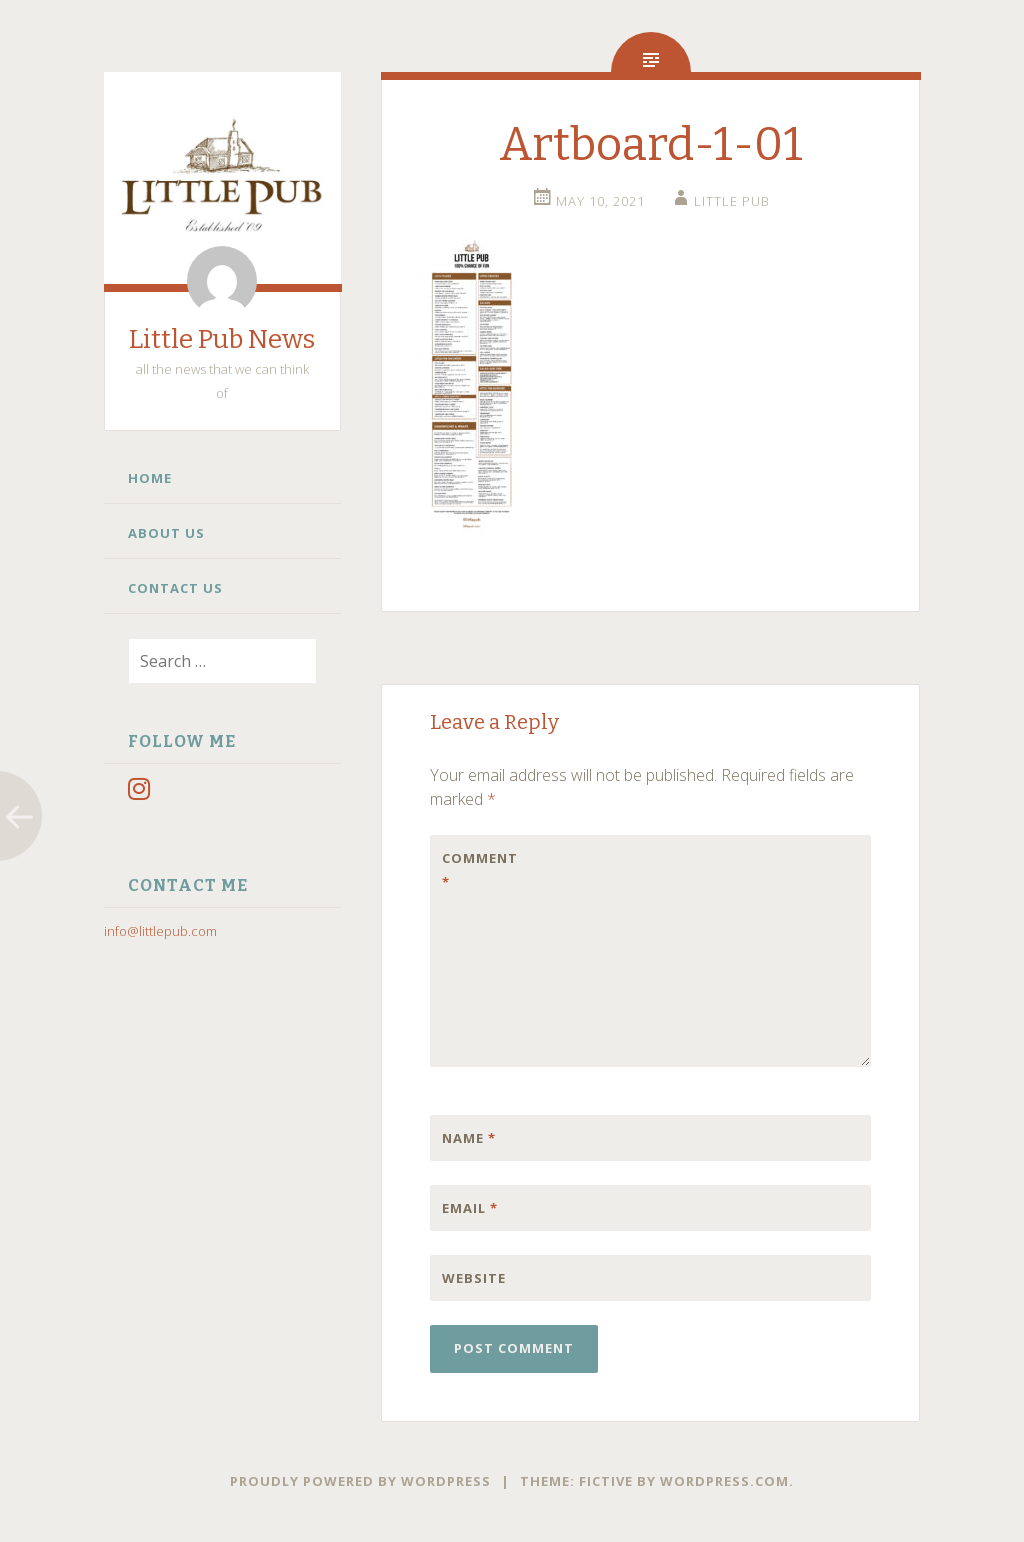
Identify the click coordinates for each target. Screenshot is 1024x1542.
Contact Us (175, 588)
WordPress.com (724, 1481)
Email (470, 1208)
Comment (480, 870)
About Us (166, 533)
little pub (732, 201)
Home (150, 478)
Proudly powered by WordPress (360, 1481)
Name (469, 1138)
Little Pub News (222, 339)
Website (474, 1278)
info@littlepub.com (160, 931)
